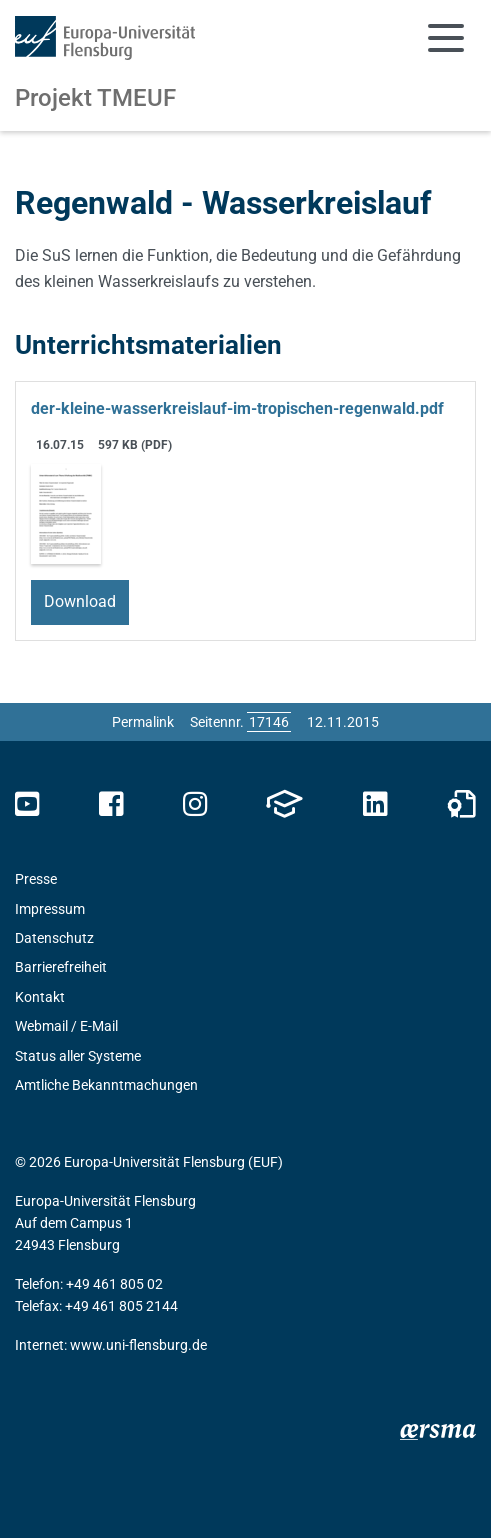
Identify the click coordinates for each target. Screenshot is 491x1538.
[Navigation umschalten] (446, 38)
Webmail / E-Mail (66, 1026)
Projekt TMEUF (95, 98)
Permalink (143, 722)
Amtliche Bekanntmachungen (106, 1085)
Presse (36, 879)
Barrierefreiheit (61, 967)
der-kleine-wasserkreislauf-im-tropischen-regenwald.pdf (237, 408)
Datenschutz (54, 938)
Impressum (50, 909)
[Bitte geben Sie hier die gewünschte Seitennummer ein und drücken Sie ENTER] (269, 722)
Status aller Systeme (78, 1056)
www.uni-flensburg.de (138, 1345)
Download (80, 601)
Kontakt (40, 997)
